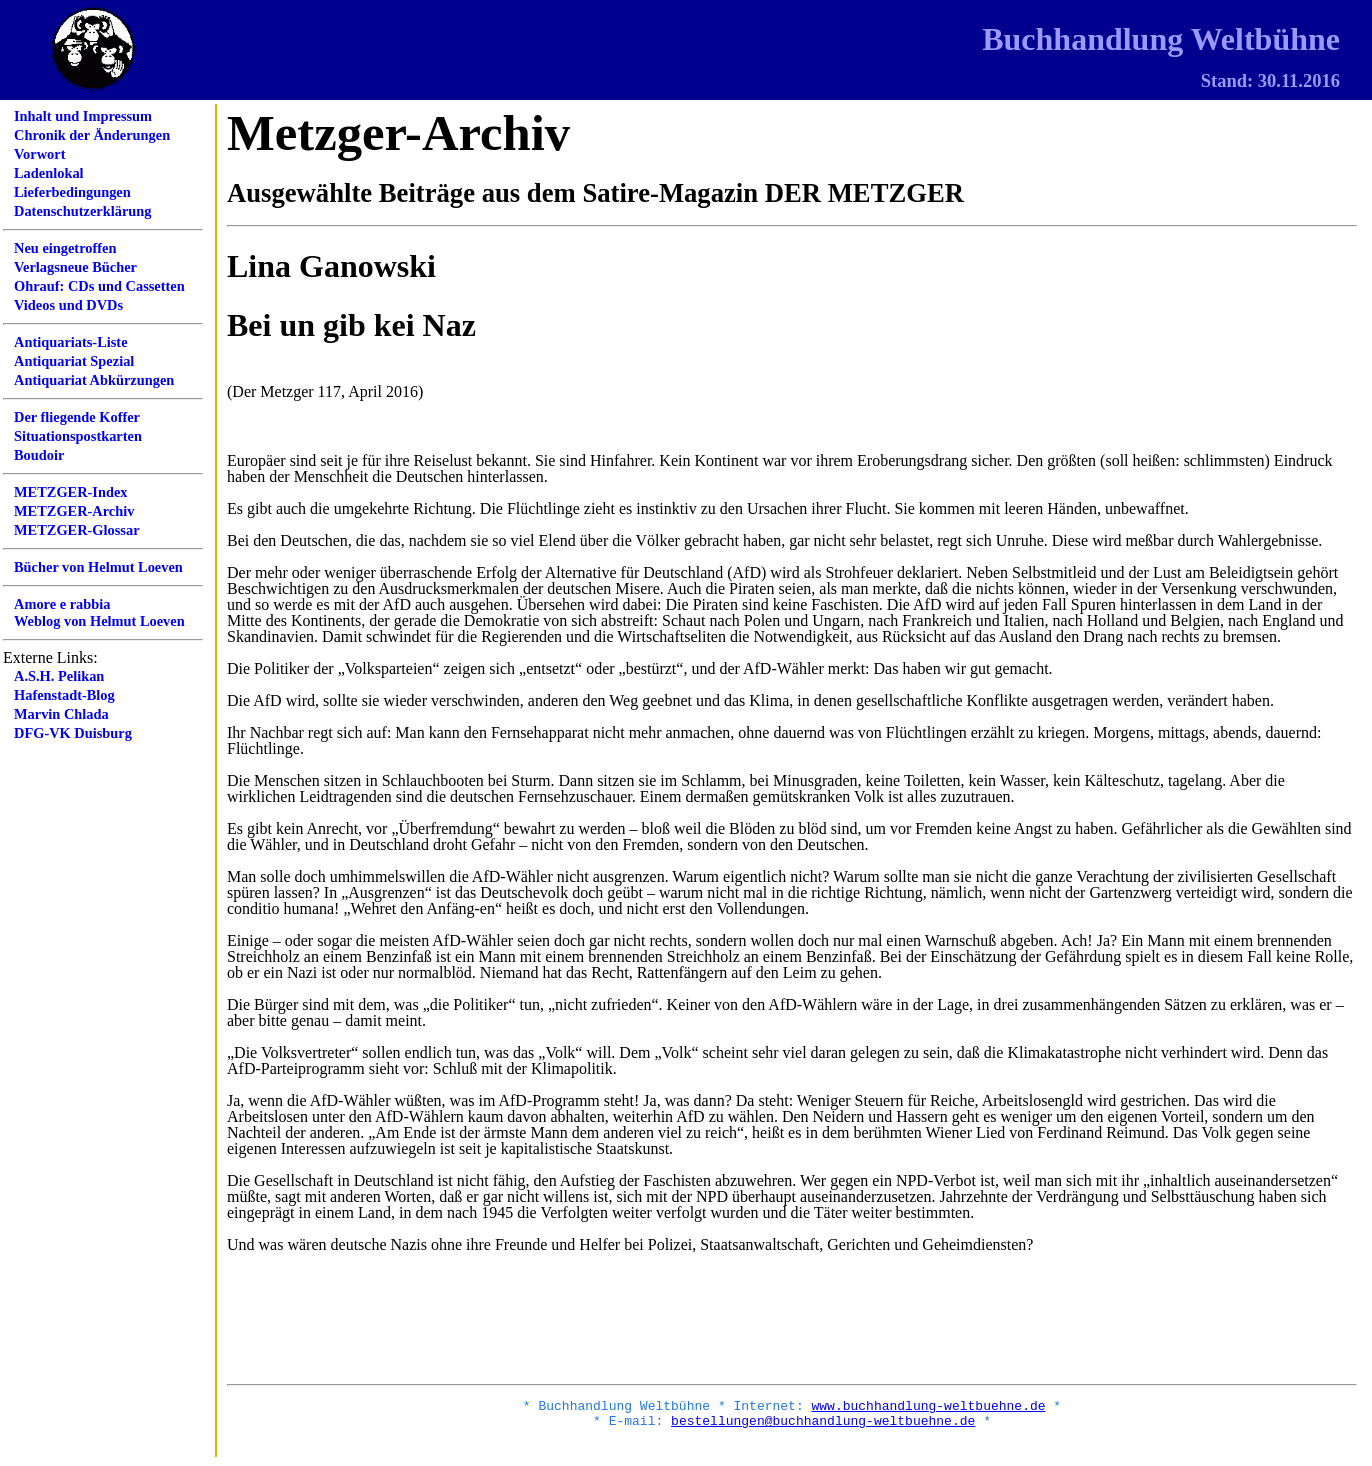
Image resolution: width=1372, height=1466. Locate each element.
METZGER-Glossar (77, 530)
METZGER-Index (71, 492)
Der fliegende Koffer (77, 417)
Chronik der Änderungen (92, 135)
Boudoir (39, 455)
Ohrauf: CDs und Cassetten (99, 286)
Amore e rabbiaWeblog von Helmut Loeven (99, 612)
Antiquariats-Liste (71, 342)
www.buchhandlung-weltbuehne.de (928, 1408)
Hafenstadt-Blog (64, 695)
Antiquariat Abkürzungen (94, 380)
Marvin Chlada (61, 714)
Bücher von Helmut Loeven (98, 567)
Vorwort (39, 154)
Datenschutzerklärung (83, 211)
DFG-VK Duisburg (73, 733)
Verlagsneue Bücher (75, 267)
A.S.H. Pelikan (59, 676)
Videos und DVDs (68, 305)
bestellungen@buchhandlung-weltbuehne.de (823, 1426)
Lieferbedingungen (72, 192)
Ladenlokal (49, 173)
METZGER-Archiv (74, 511)
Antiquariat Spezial (74, 361)
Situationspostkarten (78, 436)
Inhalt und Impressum (83, 116)
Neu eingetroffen (65, 248)
